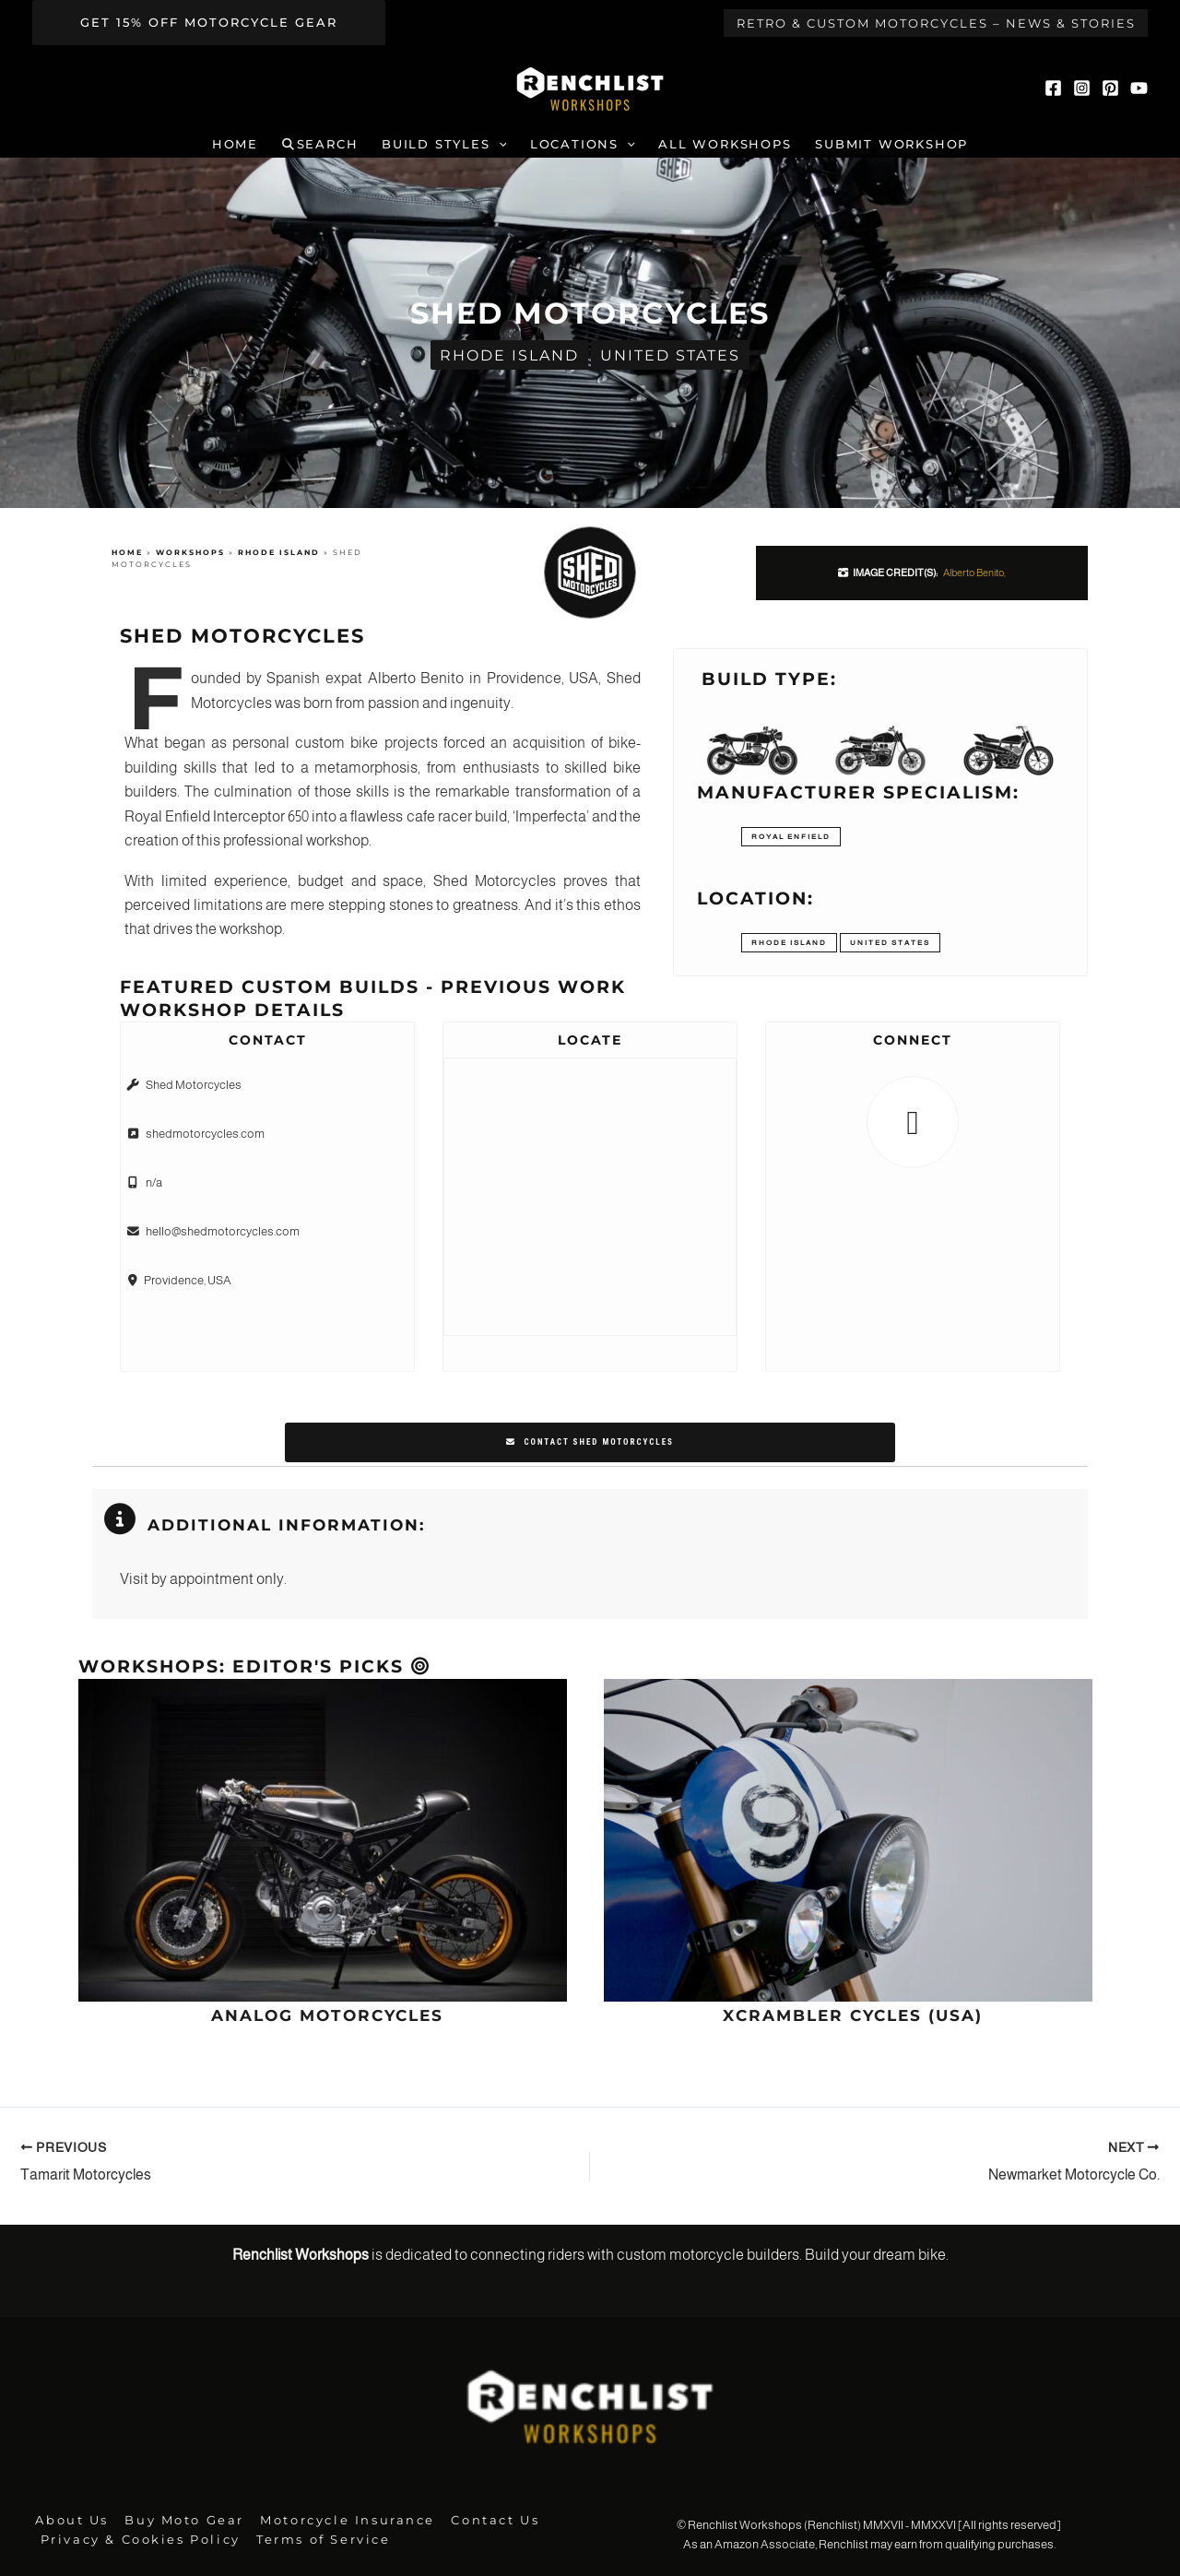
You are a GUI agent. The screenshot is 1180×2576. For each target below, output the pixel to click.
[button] (208, 22)
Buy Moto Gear (176, 2519)
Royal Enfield (791, 837)
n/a (153, 1181)
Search (320, 144)
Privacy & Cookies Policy (137, 2539)
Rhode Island (509, 354)
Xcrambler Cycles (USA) (853, 2014)
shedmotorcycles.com (205, 1133)
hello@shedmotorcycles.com (223, 1229)
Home (235, 144)
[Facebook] (1053, 88)
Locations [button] (582, 145)
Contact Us (478, 2519)
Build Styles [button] (444, 145)
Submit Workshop (891, 144)
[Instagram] (1082, 88)
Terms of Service (317, 2539)
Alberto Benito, (974, 572)
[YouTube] (1139, 88)
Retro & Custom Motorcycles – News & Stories (936, 23)
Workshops (190, 553)
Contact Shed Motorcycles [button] (589, 1442)
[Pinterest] (1110, 88)
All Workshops (724, 144)
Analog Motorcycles (327, 2014)
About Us (68, 2519)
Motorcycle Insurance (335, 2519)
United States (670, 354)
